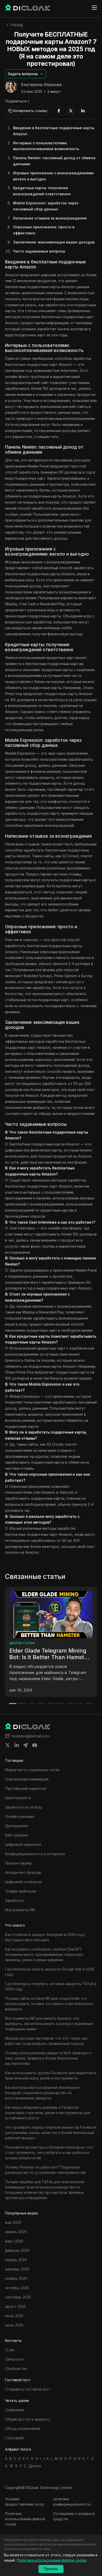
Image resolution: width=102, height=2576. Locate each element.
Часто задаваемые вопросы (39, 251)
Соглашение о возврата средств (74, 2516)
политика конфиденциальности (71, 2501)
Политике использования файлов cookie (25, 2518)
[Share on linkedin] (16, 1745)
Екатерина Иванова (41, 85)
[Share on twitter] (7, 1745)
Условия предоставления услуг (25, 2501)
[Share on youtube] (34, 1745)
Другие (34, 2466)
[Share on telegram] (25, 1745)
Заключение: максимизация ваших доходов (53, 242)
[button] (25, 73)
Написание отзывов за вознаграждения (50, 218)
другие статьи (22, 1642)
